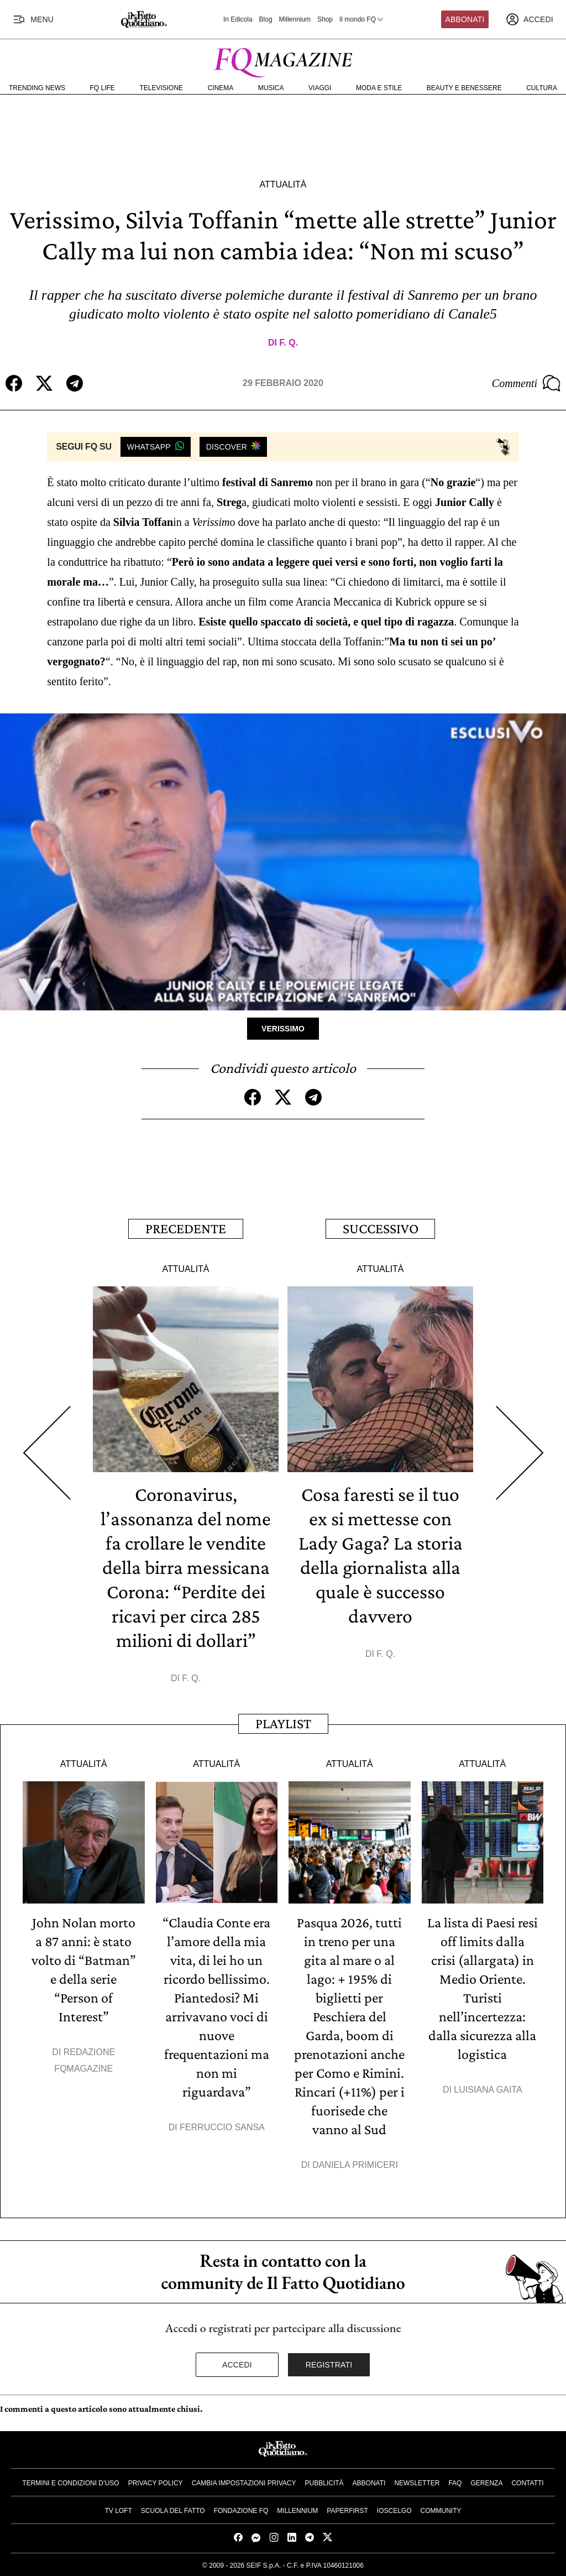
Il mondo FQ (362, 19)
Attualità (282, 184)
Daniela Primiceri (355, 2165)
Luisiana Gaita (488, 2089)
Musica (271, 88)
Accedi (237, 2364)
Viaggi (319, 88)
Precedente (185, 1229)
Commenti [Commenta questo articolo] (526, 383)
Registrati (329, 2364)
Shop (325, 19)
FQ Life (102, 88)
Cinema (221, 88)
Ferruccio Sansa (222, 2127)
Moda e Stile (379, 88)
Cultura (541, 88)
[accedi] (529, 19)
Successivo (380, 1229)
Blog (265, 19)
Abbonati (465, 19)
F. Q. (288, 342)
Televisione (161, 88)
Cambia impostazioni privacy (244, 2483)
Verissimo (283, 1028)
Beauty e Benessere (464, 88)
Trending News (37, 88)
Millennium (295, 19)
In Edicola (238, 19)
